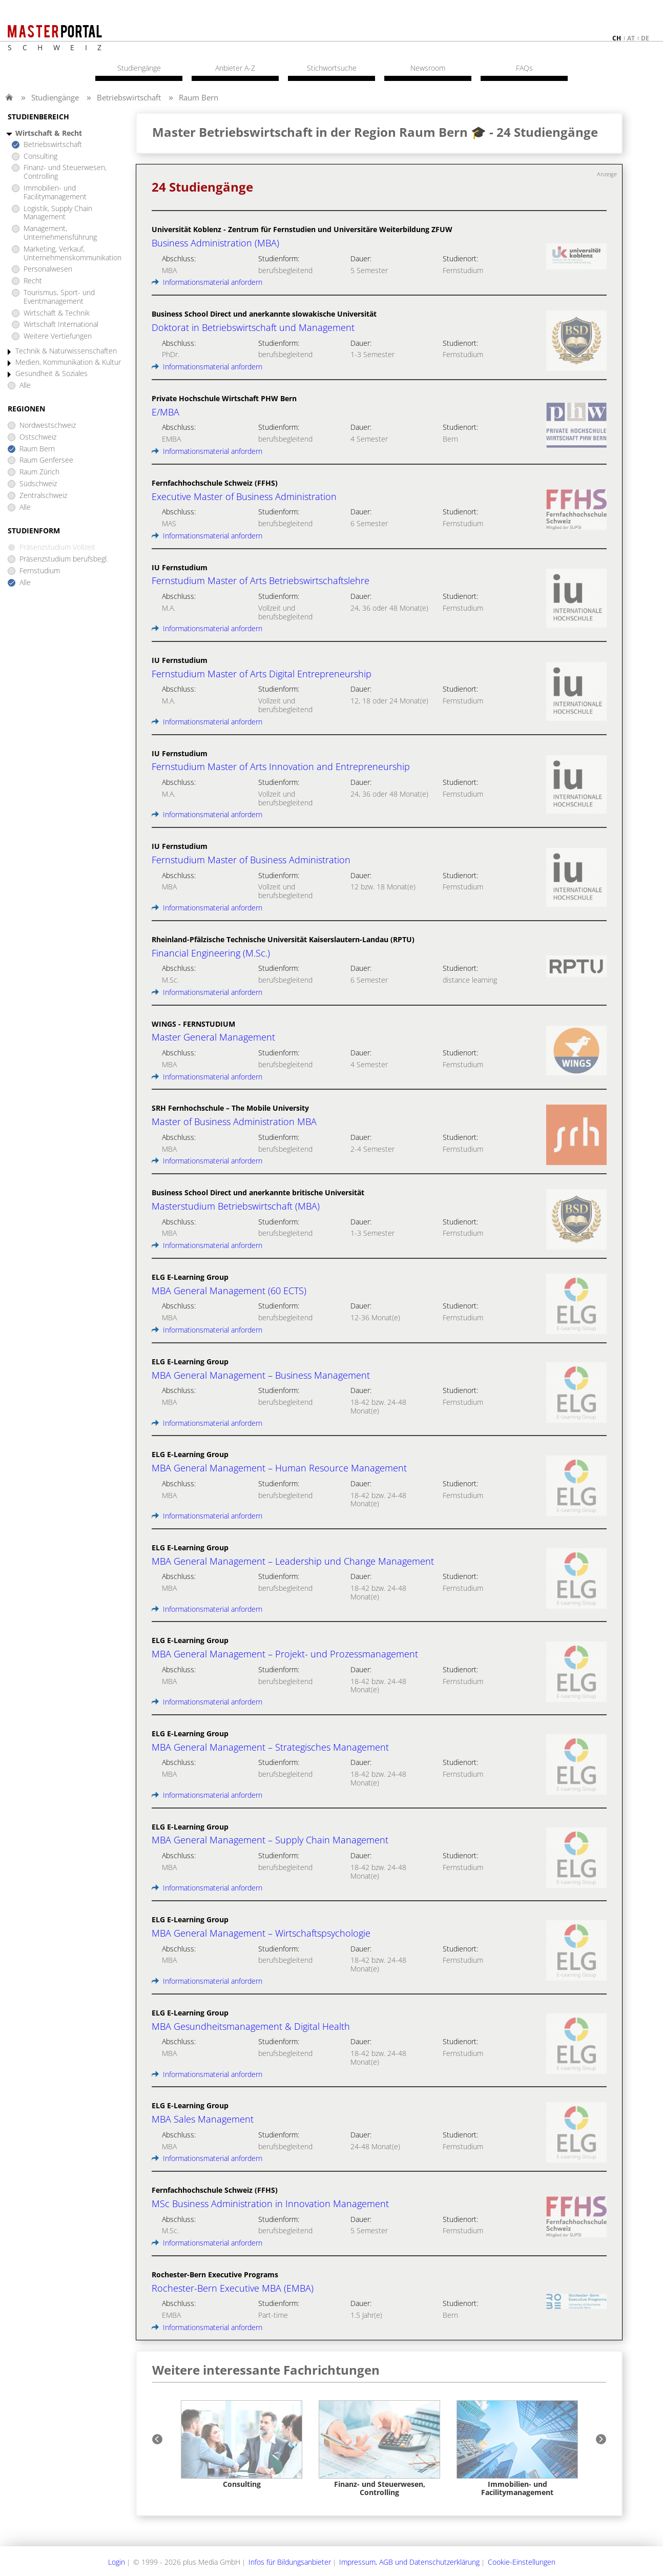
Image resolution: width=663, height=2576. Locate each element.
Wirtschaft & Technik (57, 313)
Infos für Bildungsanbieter (289, 2562)
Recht (33, 281)
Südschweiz (38, 484)
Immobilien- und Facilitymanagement (55, 192)
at (631, 38)
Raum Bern (198, 97)
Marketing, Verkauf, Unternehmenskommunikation (72, 253)
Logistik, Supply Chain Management (58, 213)
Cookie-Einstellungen (521, 2562)
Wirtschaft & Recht (48, 133)
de (645, 38)
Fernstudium (39, 571)
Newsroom (427, 68)
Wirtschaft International (61, 324)
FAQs (524, 68)
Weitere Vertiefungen (58, 336)
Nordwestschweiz (47, 425)
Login (116, 2562)
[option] (241, 2444)
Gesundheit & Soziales (51, 373)
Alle (25, 385)
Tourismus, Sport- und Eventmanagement (59, 297)
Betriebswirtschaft (129, 97)
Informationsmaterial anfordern (207, 282)
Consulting (40, 156)
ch (616, 38)
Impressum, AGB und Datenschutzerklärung (409, 2562)
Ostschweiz (37, 437)
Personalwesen (48, 269)
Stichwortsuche (332, 68)
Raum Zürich (39, 472)
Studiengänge (55, 97)
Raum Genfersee (46, 460)
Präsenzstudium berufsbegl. (63, 559)
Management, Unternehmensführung (60, 233)
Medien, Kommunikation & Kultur (68, 362)
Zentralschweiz (43, 495)
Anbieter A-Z (235, 68)
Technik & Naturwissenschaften (66, 351)
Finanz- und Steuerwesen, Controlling (65, 172)
